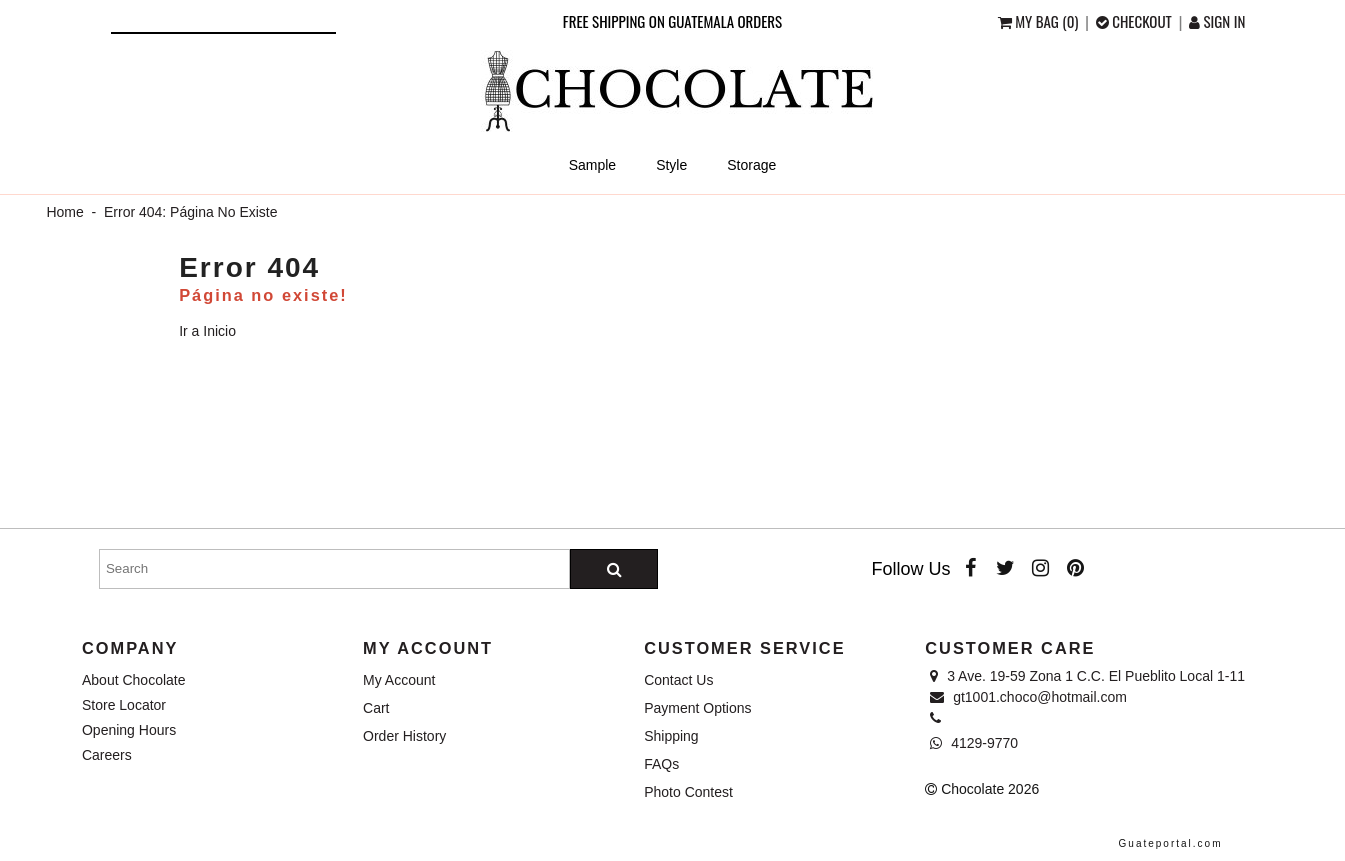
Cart (376, 708)
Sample (592, 165)
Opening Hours (129, 730)
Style (671, 165)
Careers (107, 755)
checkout (1135, 21)
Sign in (1217, 21)
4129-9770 (974, 743)
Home (64, 212)
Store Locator (124, 705)
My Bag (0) (1040, 21)
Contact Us (678, 680)
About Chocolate (134, 680)
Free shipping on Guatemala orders (672, 21)
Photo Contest (688, 792)
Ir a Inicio (207, 331)
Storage (751, 165)
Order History (404, 736)
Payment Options (697, 708)
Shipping (671, 736)
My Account (399, 680)
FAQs (661, 764)
